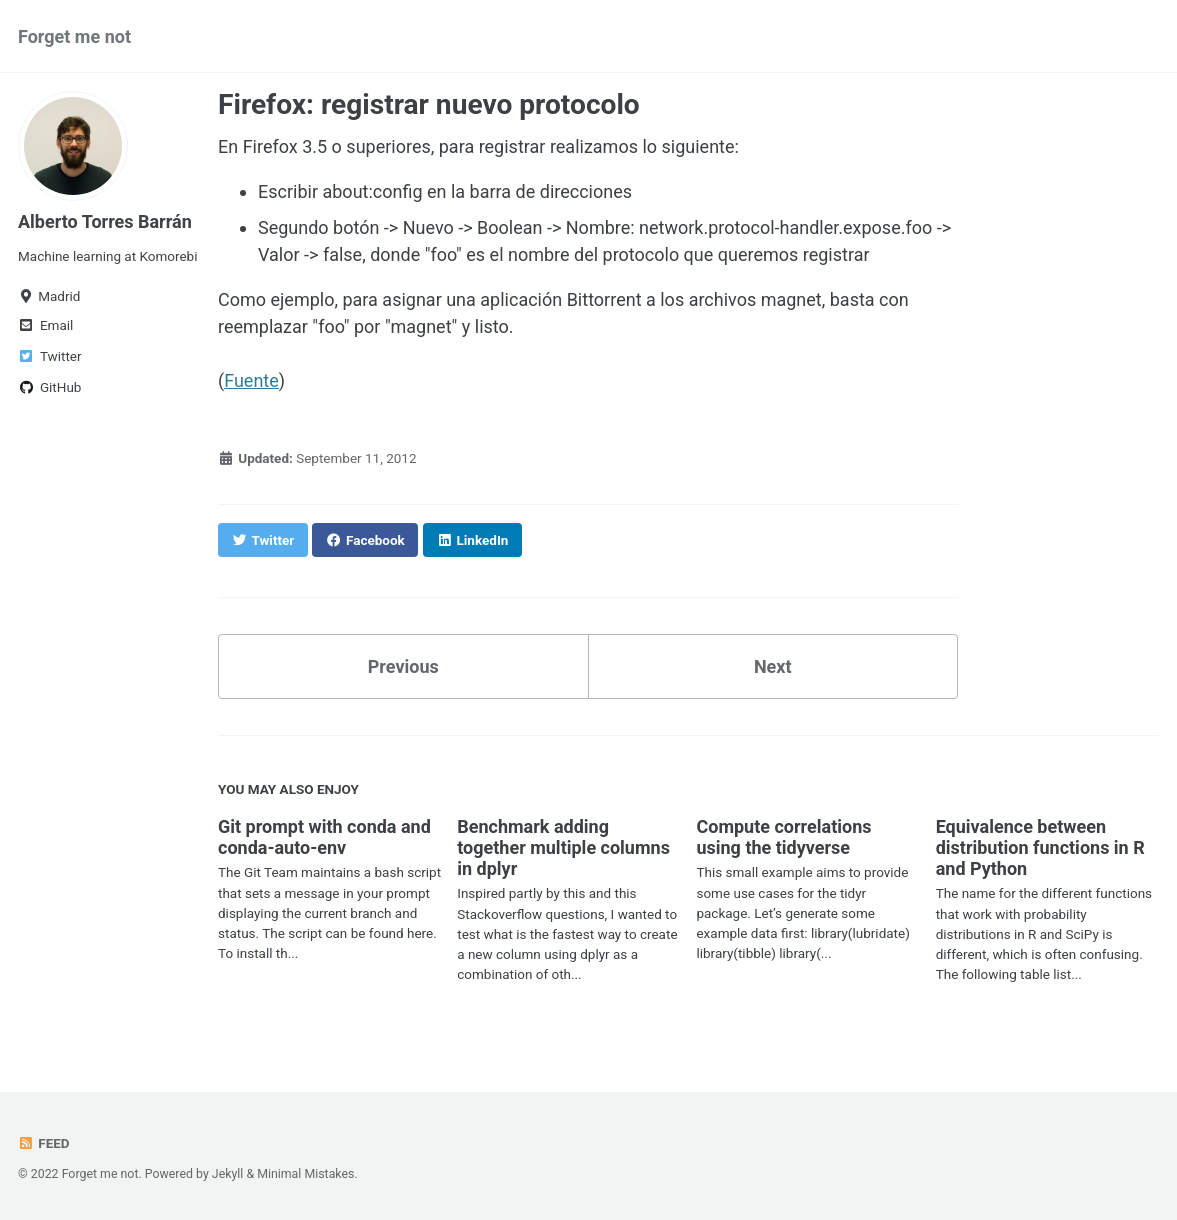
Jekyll (228, 1174)
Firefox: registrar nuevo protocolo (429, 104)
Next (773, 666)
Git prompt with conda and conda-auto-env (324, 837)
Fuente (251, 380)
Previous (403, 666)
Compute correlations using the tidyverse (783, 837)
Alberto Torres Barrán (105, 221)
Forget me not (74, 36)
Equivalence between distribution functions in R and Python (1040, 847)
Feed (44, 1143)
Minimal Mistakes (305, 1174)
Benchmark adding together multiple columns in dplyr (563, 847)
